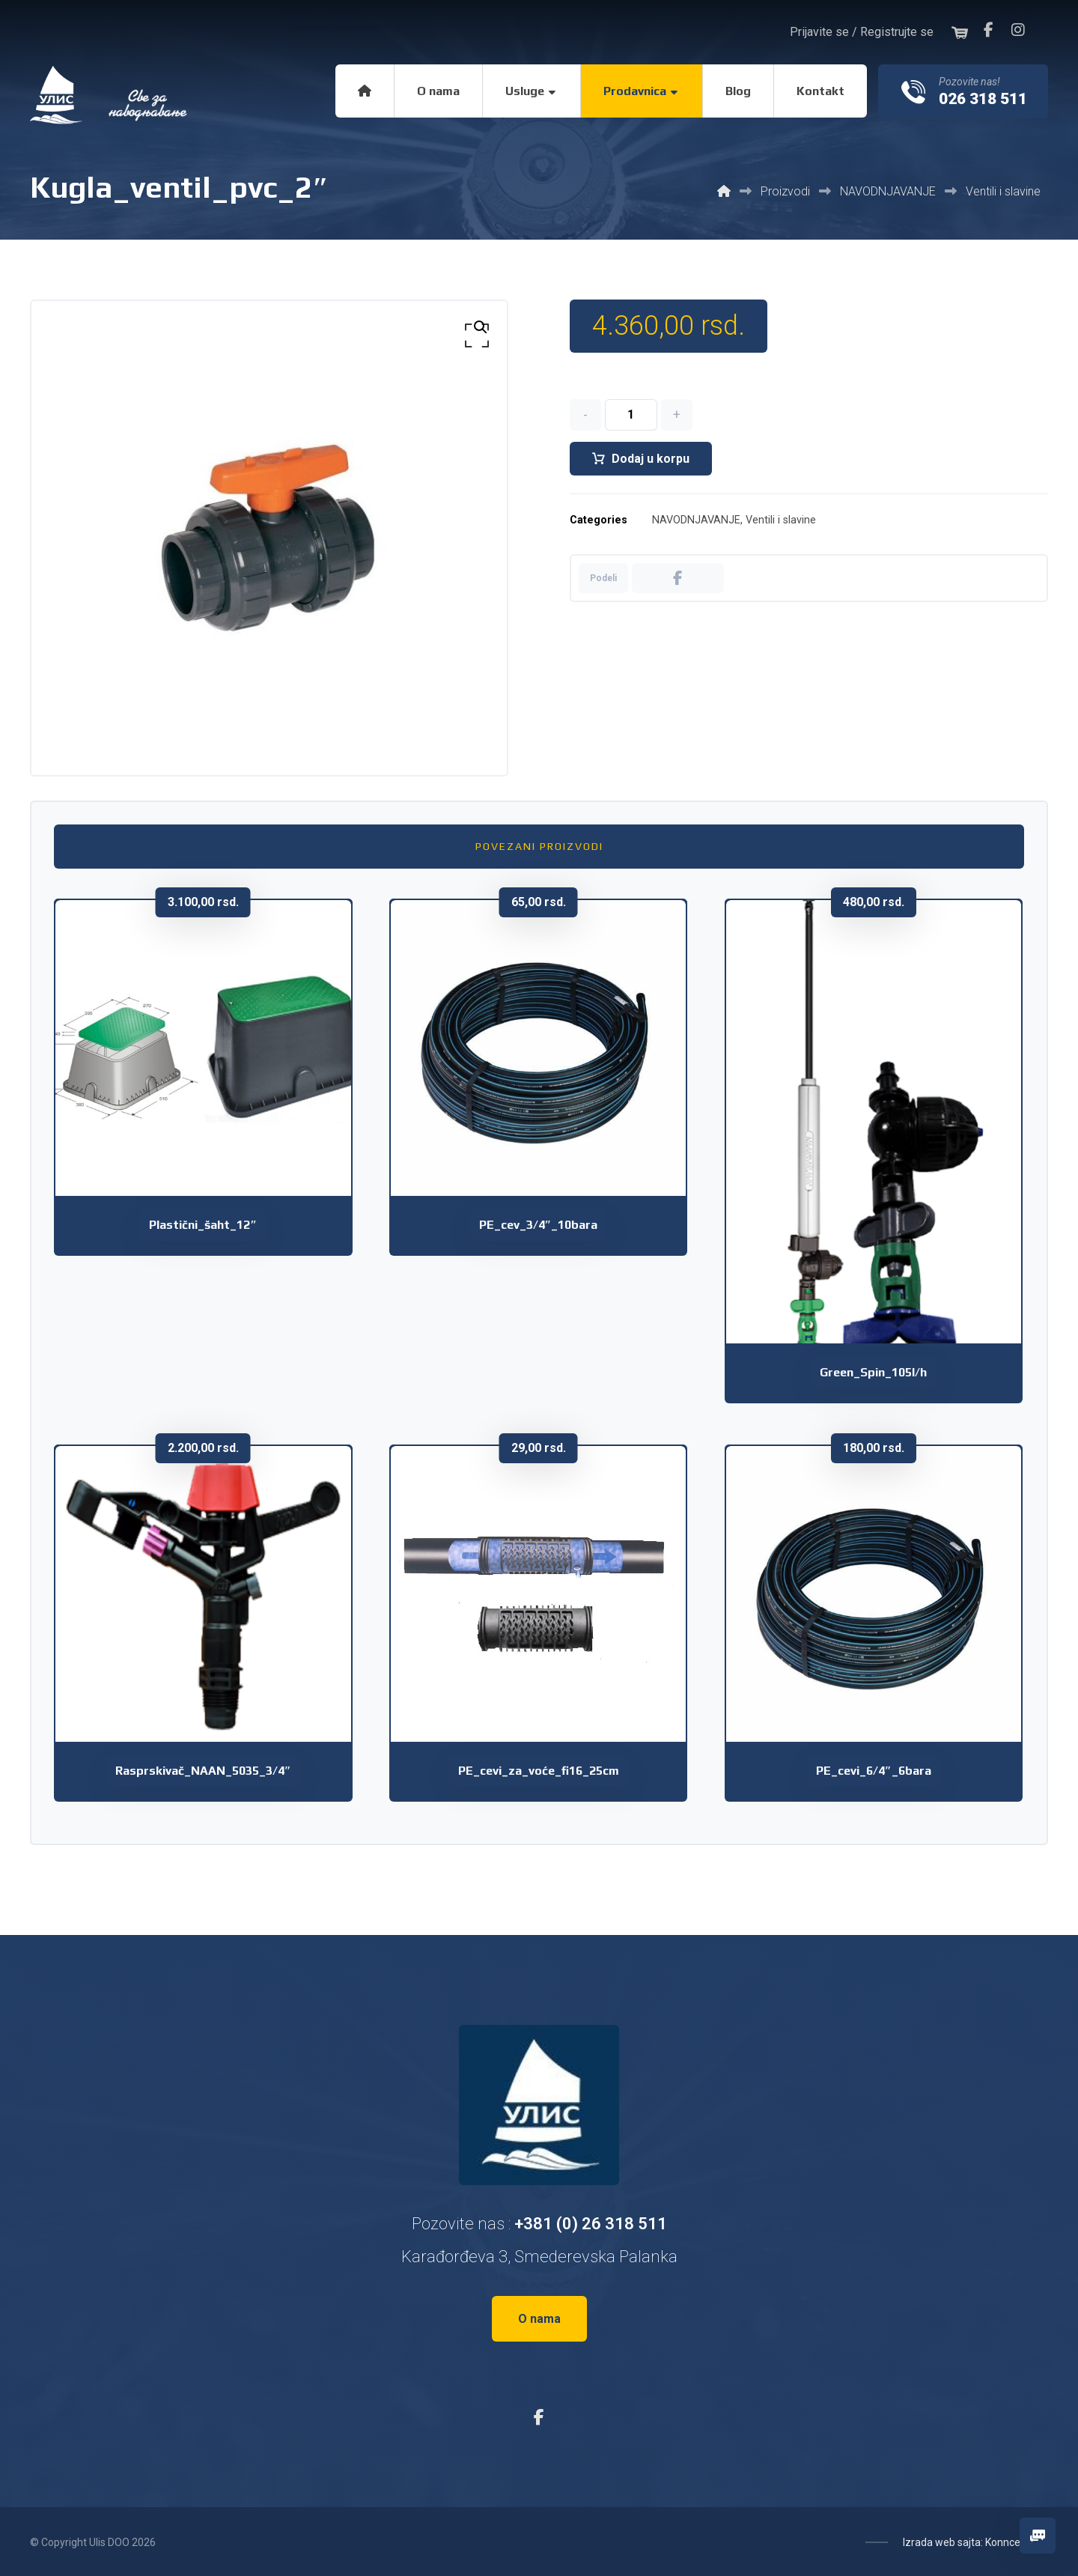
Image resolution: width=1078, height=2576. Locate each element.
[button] (988, 30)
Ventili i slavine (781, 521)
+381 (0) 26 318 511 (590, 2223)
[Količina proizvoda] (631, 415)
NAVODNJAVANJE (696, 521)
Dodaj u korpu (650, 459)
